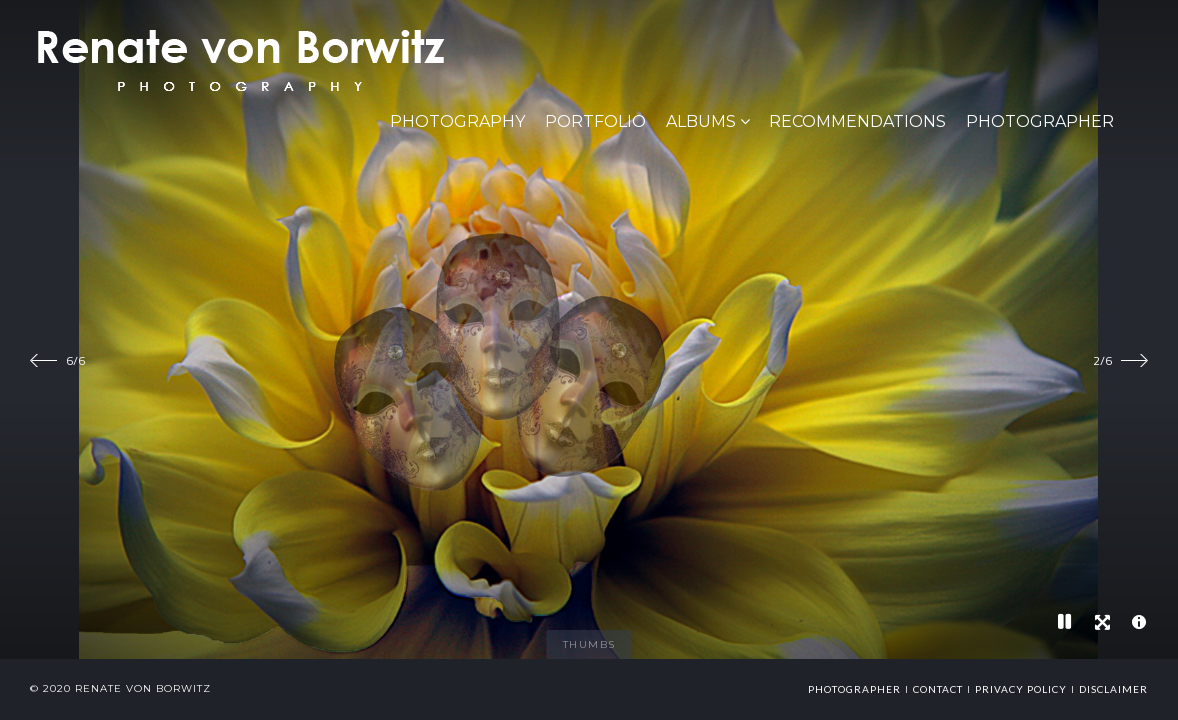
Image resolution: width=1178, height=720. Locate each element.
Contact (938, 689)
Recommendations (857, 121)
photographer (854, 689)
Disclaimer (1113, 689)
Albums (701, 121)
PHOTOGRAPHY (457, 121)
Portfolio (595, 121)
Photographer (1040, 121)
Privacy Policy (1021, 689)
